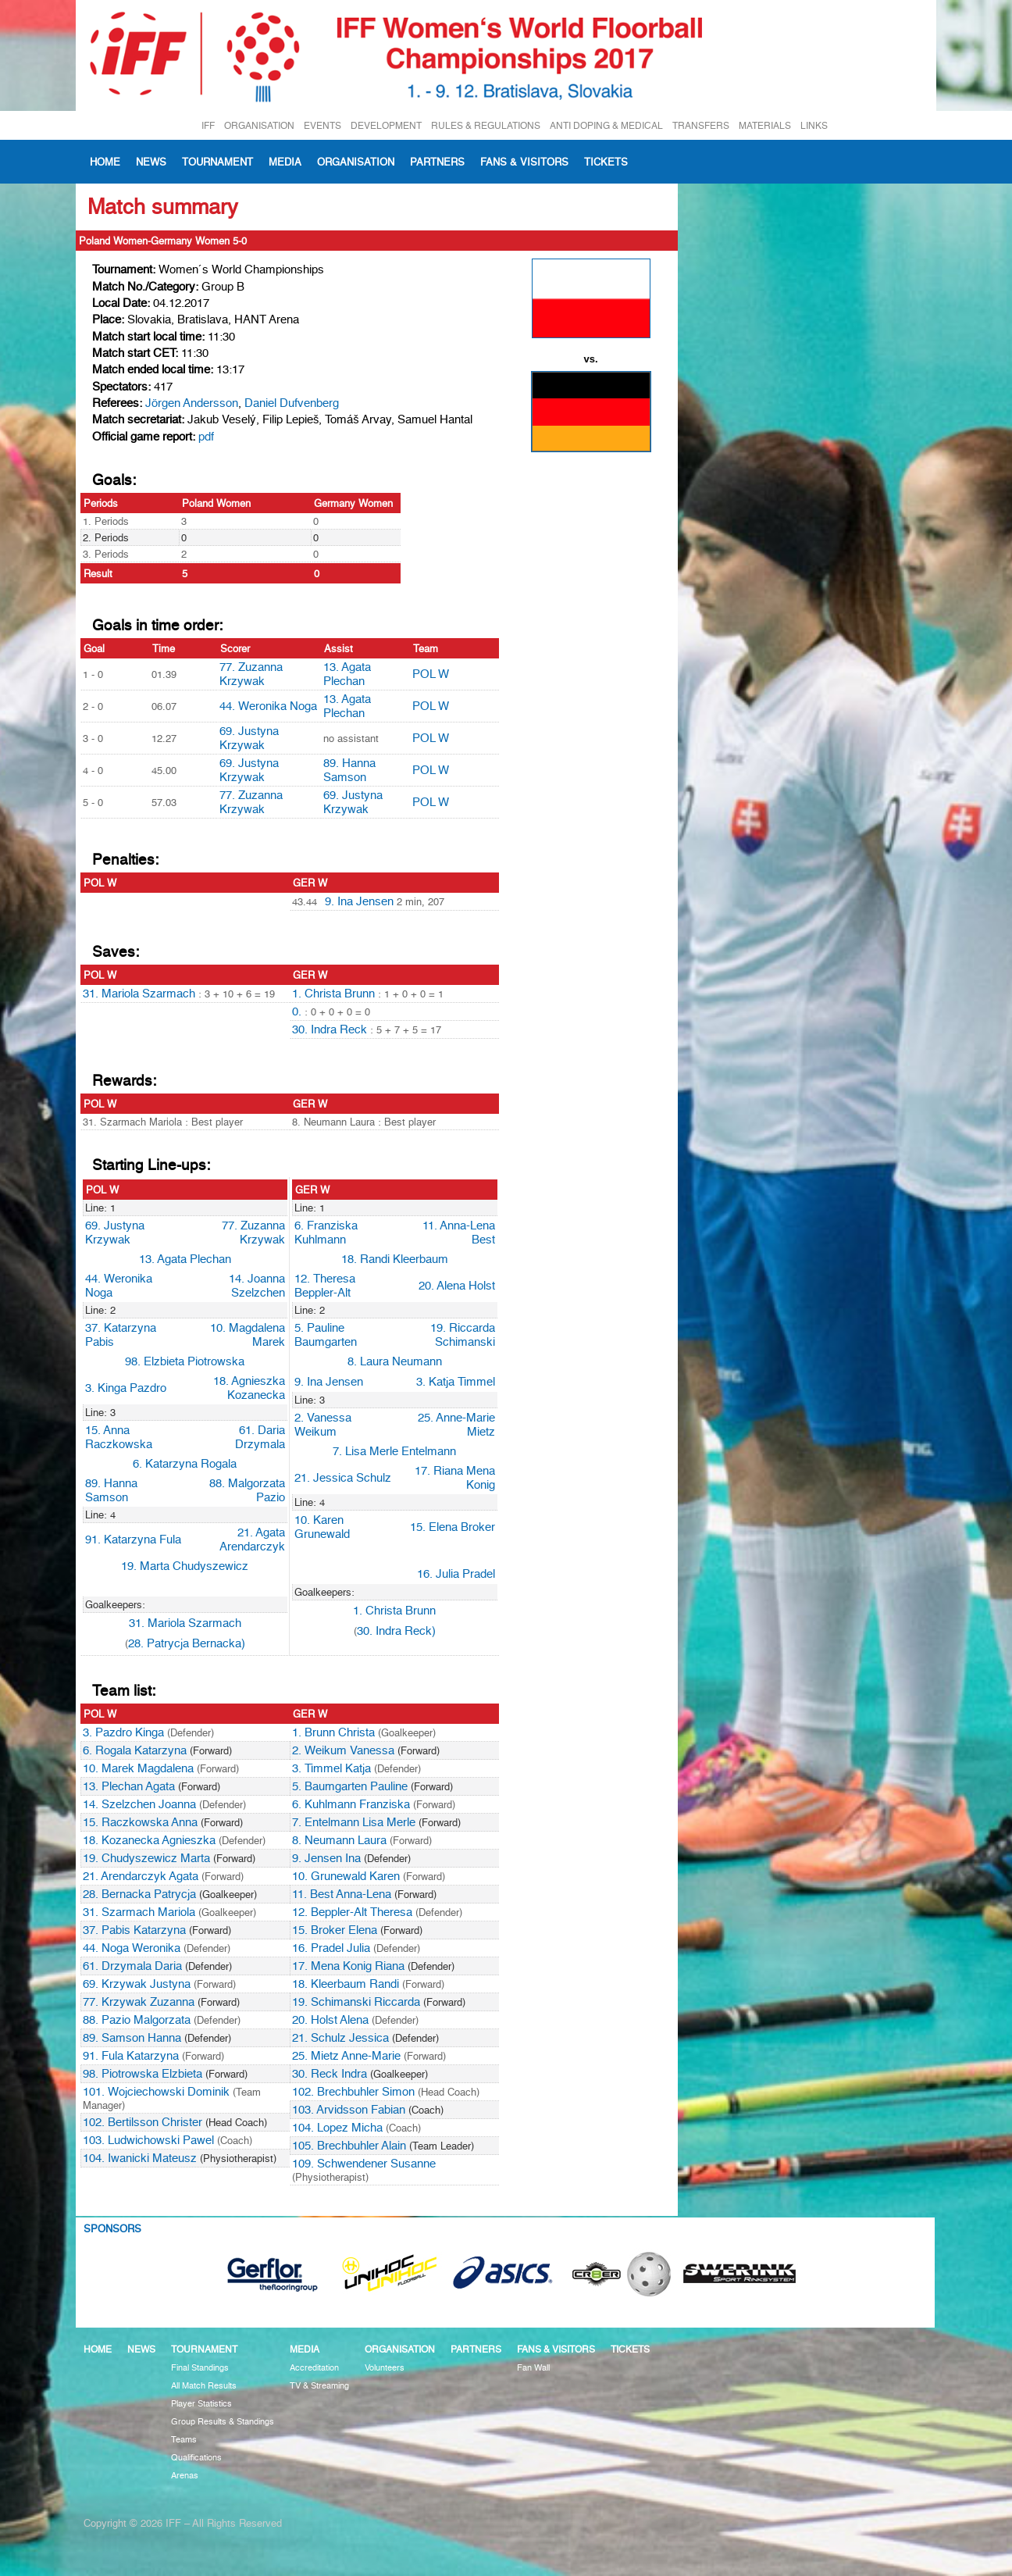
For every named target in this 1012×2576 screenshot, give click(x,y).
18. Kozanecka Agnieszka (149, 1840)
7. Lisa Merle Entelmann (394, 1451)
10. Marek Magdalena (138, 1768)
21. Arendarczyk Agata (140, 1876)
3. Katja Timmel (455, 1382)
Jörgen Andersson (191, 403)
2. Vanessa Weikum (322, 1425)
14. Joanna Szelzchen (257, 1286)
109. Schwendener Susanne (364, 2164)
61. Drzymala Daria (132, 1966)
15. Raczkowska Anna (140, 1822)
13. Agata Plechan (347, 674)
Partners (437, 161)
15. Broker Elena (334, 1930)
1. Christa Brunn (333, 994)
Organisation (355, 161)
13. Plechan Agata (129, 1786)
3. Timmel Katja (331, 1768)
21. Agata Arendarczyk (252, 1539)
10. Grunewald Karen (346, 1876)
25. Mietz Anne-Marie (346, 2056)
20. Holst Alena (330, 2020)
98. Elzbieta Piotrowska (184, 1361)
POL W (430, 674)
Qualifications (196, 2458)
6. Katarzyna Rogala (185, 1464)
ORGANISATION (259, 125)
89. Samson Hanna (132, 2038)
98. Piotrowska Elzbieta (142, 2074)
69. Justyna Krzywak (249, 738)
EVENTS (322, 125)
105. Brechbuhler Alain (349, 2146)
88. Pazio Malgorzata (137, 2020)
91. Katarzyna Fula (133, 1539)
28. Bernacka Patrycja (139, 1894)
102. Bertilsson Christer (142, 2122)
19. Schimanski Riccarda (356, 2002)
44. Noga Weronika (131, 1948)
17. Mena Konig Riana (348, 1966)
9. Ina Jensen (359, 901)
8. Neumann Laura (339, 1840)
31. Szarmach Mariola (139, 1912)
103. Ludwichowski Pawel (148, 2140)
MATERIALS (765, 125)
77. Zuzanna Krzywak (251, 674)
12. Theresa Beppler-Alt (324, 1286)
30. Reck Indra (329, 2074)
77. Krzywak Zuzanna (138, 2002)
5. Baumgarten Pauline (350, 1786)
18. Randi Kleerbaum (394, 1259)
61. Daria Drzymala (260, 1437)
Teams (184, 2440)
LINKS (814, 125)
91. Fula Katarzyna (131, 2056)
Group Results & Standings (222, 2422)
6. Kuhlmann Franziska (351, 1804)
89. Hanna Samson (349, 770)
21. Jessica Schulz (342, 1478)
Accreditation (314, 2368)
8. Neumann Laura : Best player (364, 1121)
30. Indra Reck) (396, 1631)
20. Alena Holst (457, 1286)
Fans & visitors (524, 161)
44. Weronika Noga (268, 706)
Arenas (184, 2476)
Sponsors (112, 2228)
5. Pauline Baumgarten (325, 1335)
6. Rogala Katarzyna (135, 1750)
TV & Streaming (319, 2386)
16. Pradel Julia (331, 1948)
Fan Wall (533, 2368)
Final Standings (200, 2368)
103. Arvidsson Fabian (348, 2110)
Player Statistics (201, 2404)
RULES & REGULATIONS (485, 125)
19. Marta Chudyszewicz (184, 1566)
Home (105, 161)
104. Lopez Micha (337, 2128)
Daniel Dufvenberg (291, 403)
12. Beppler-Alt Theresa (352, 1912)
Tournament (217, 161)
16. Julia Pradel (456, 1574)
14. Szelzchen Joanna (139, 1804)
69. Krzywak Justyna (137, 1984)
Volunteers (384, 2368)
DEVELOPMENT (386, 125)
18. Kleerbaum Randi (345, 1984)
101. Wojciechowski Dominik (156, 2092)
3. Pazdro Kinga (123, 1732)
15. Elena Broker (452, 1527)
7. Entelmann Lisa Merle (353, 1822)
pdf (206, 437)
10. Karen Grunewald (322, 1527)
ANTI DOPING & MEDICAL (606, 125)
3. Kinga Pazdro (125, 1388)
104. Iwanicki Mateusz (140, 2158)
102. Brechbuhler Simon (353, 2092)
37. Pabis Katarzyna (134, 1930)
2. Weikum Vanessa (343, 1750)
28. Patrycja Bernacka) (186, 1643)
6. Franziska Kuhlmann (326, 1232)
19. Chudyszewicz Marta (146, 1858)
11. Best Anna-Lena (341, 1894)
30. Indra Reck (329, 1029)
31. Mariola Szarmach (139, 994)
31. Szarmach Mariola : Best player (163, 1121)
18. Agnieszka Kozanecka (249, 1388)
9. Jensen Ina (326, 1858)
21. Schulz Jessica (340, 2038)
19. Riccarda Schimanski (462, 1335)
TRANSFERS (700, 125)
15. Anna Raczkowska (118, 1437)
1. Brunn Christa (333, 1732)
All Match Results (204, 2386)
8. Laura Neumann (394, 1361)
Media (285, 161)
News (151, 161)
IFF (208, 125)
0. (298, 1011)
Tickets (606, 161)
